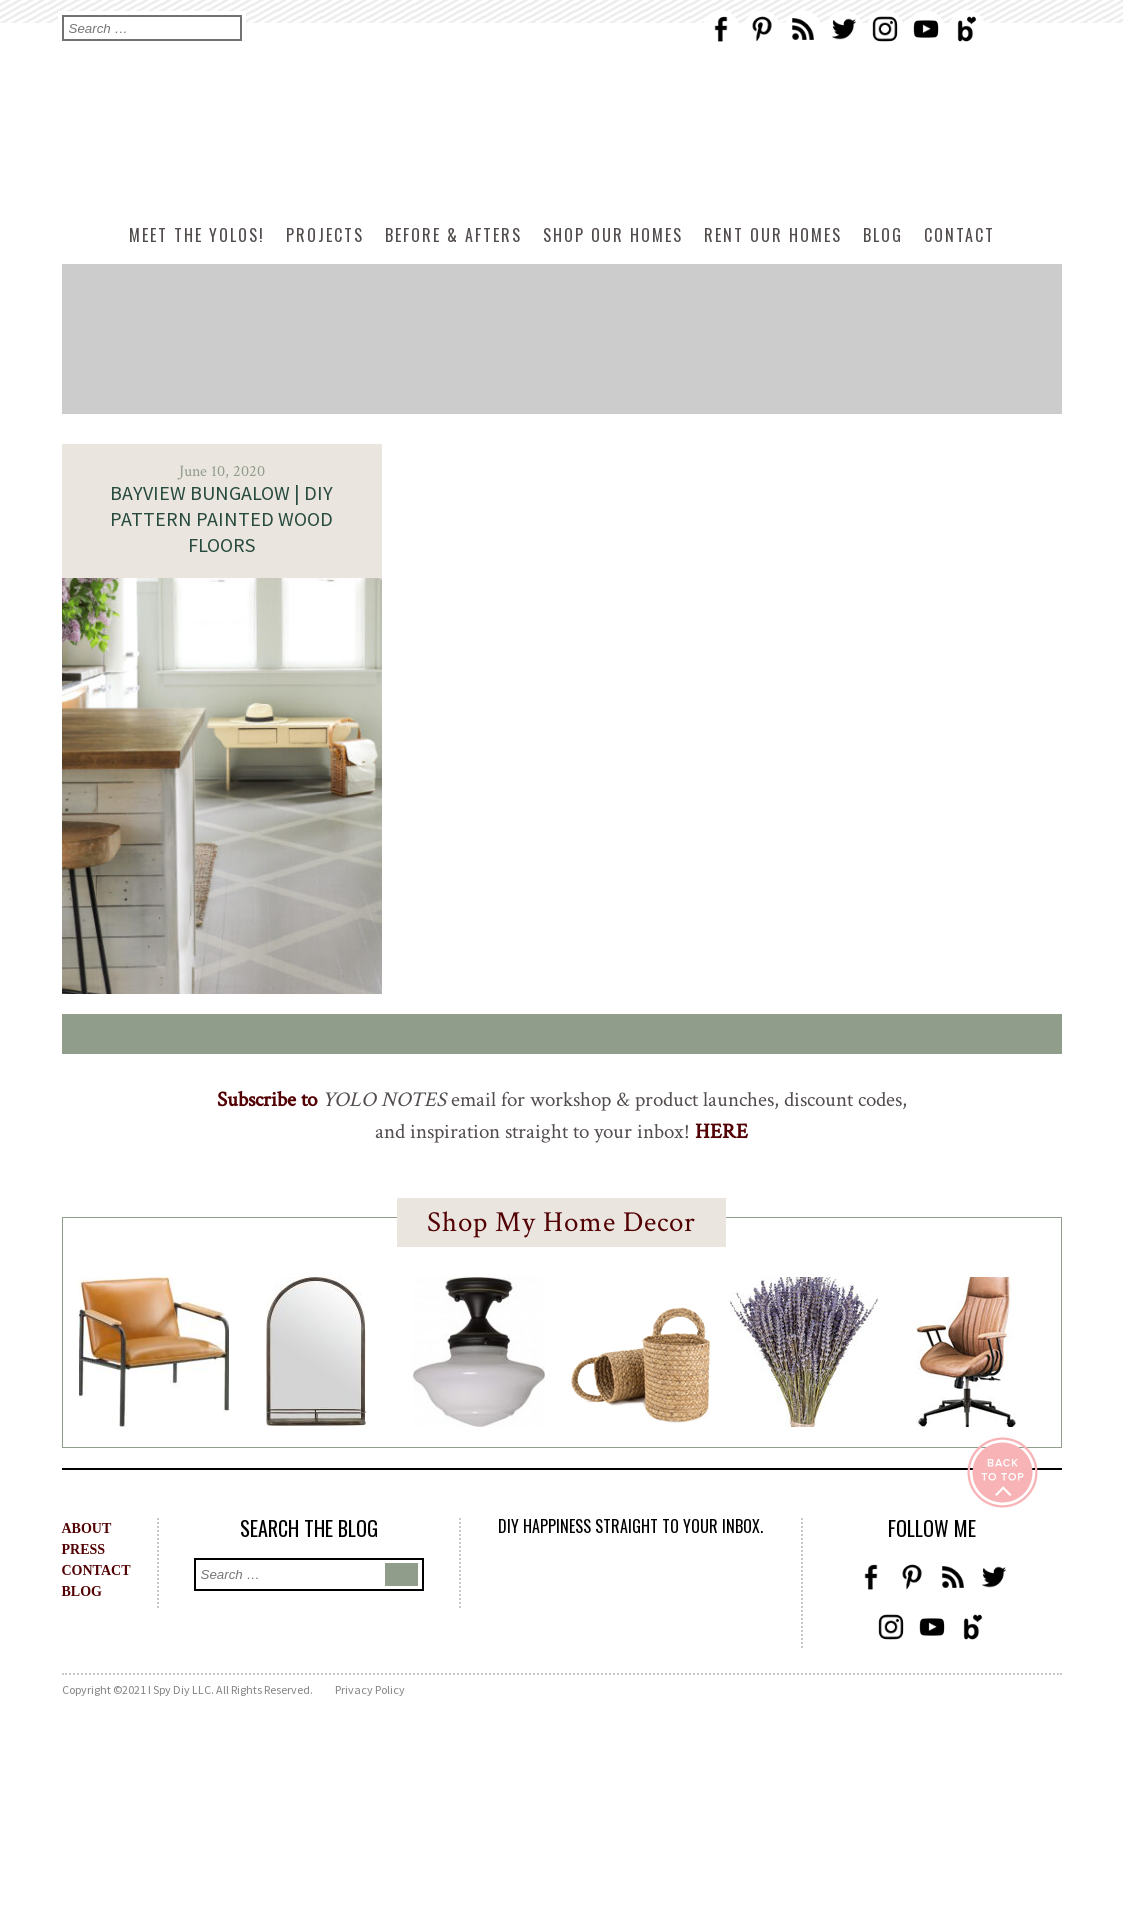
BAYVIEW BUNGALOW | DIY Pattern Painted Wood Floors (221, 518)
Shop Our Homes (613, 235)
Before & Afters (453, 235)
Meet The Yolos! (197, 235)
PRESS (84, 1549)
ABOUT (87, 1528)
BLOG (82, 1591)
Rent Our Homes (773, 235)
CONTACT (96, 1570)
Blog (883, 235)
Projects (325, 235)
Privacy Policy (370, 1689)
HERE (721, 1131)
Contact (959, 235)
